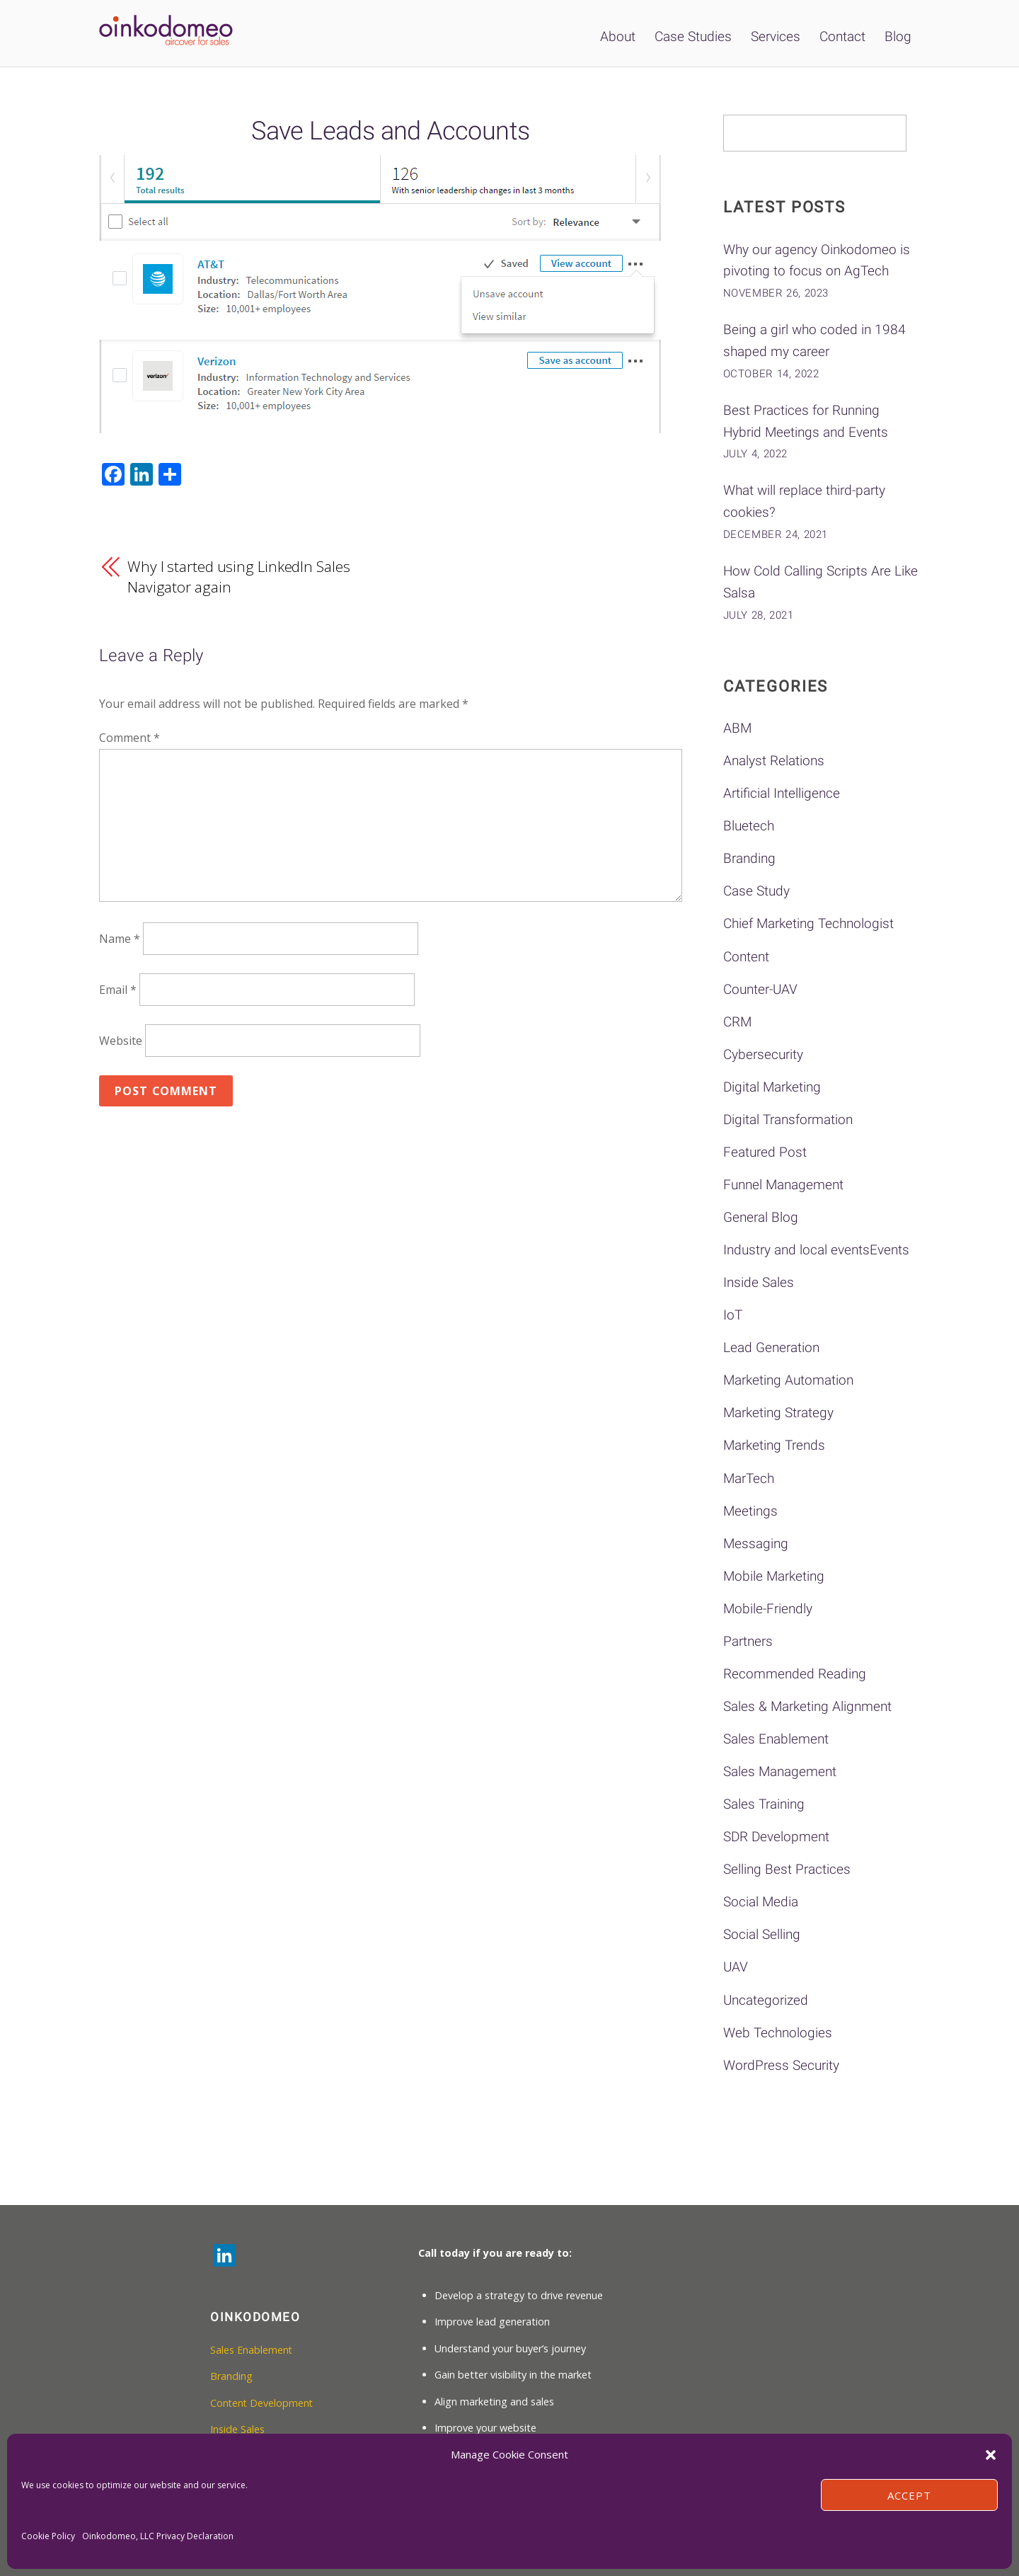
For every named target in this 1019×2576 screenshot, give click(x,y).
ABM (737, 728)
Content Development (262, 2403)
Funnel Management (783, 1185)
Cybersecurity (763, 1054)
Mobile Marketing (773, 1576)
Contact (842, 36)
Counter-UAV (760, 989)
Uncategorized (765, 2000)
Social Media (760, 1902)
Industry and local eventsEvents (816, 1250)
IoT (732, 1315)
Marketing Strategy (778, 1412)
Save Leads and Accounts (390, 131)
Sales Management (779, 1771)
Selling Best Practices (787, 1869)
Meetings (750, 1511)
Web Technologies (777, 2033)
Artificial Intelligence (781, 793)
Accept (909, 2495)
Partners (748, 1641)
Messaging (755, 1543)
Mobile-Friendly (767, 1609)
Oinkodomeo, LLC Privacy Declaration (158, 2536)
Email (118, 989)
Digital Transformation (788, 1119)
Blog (898, 36)
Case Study (756, 891)
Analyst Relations (773, 760)
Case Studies (693, 36)
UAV (735, 1967)
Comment (129, 738)
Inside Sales (758, 1282)
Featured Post (765, 1152)
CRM (737, 1022)
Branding (749, 858)
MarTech (748, 1478)
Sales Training (764, 1804)
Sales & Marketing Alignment (807, 1706)
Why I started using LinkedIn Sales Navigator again (238, 576)
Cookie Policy (48, 2536)
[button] (991, 2455)
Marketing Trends (774, 1445)
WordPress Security (781, 2065)
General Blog (760, 1217)
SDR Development (776, 1836)
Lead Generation (771, 1347)
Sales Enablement (776, 1739)
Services (775, 36)
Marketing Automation (788, 1380)
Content (746, 957)
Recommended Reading (794, 1674)
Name (119, 938)
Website (120, 1040)
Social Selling (761, 1934)
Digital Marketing (772, 1087)
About (617, 36)
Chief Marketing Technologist (808, 923)
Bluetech (748, 826)
